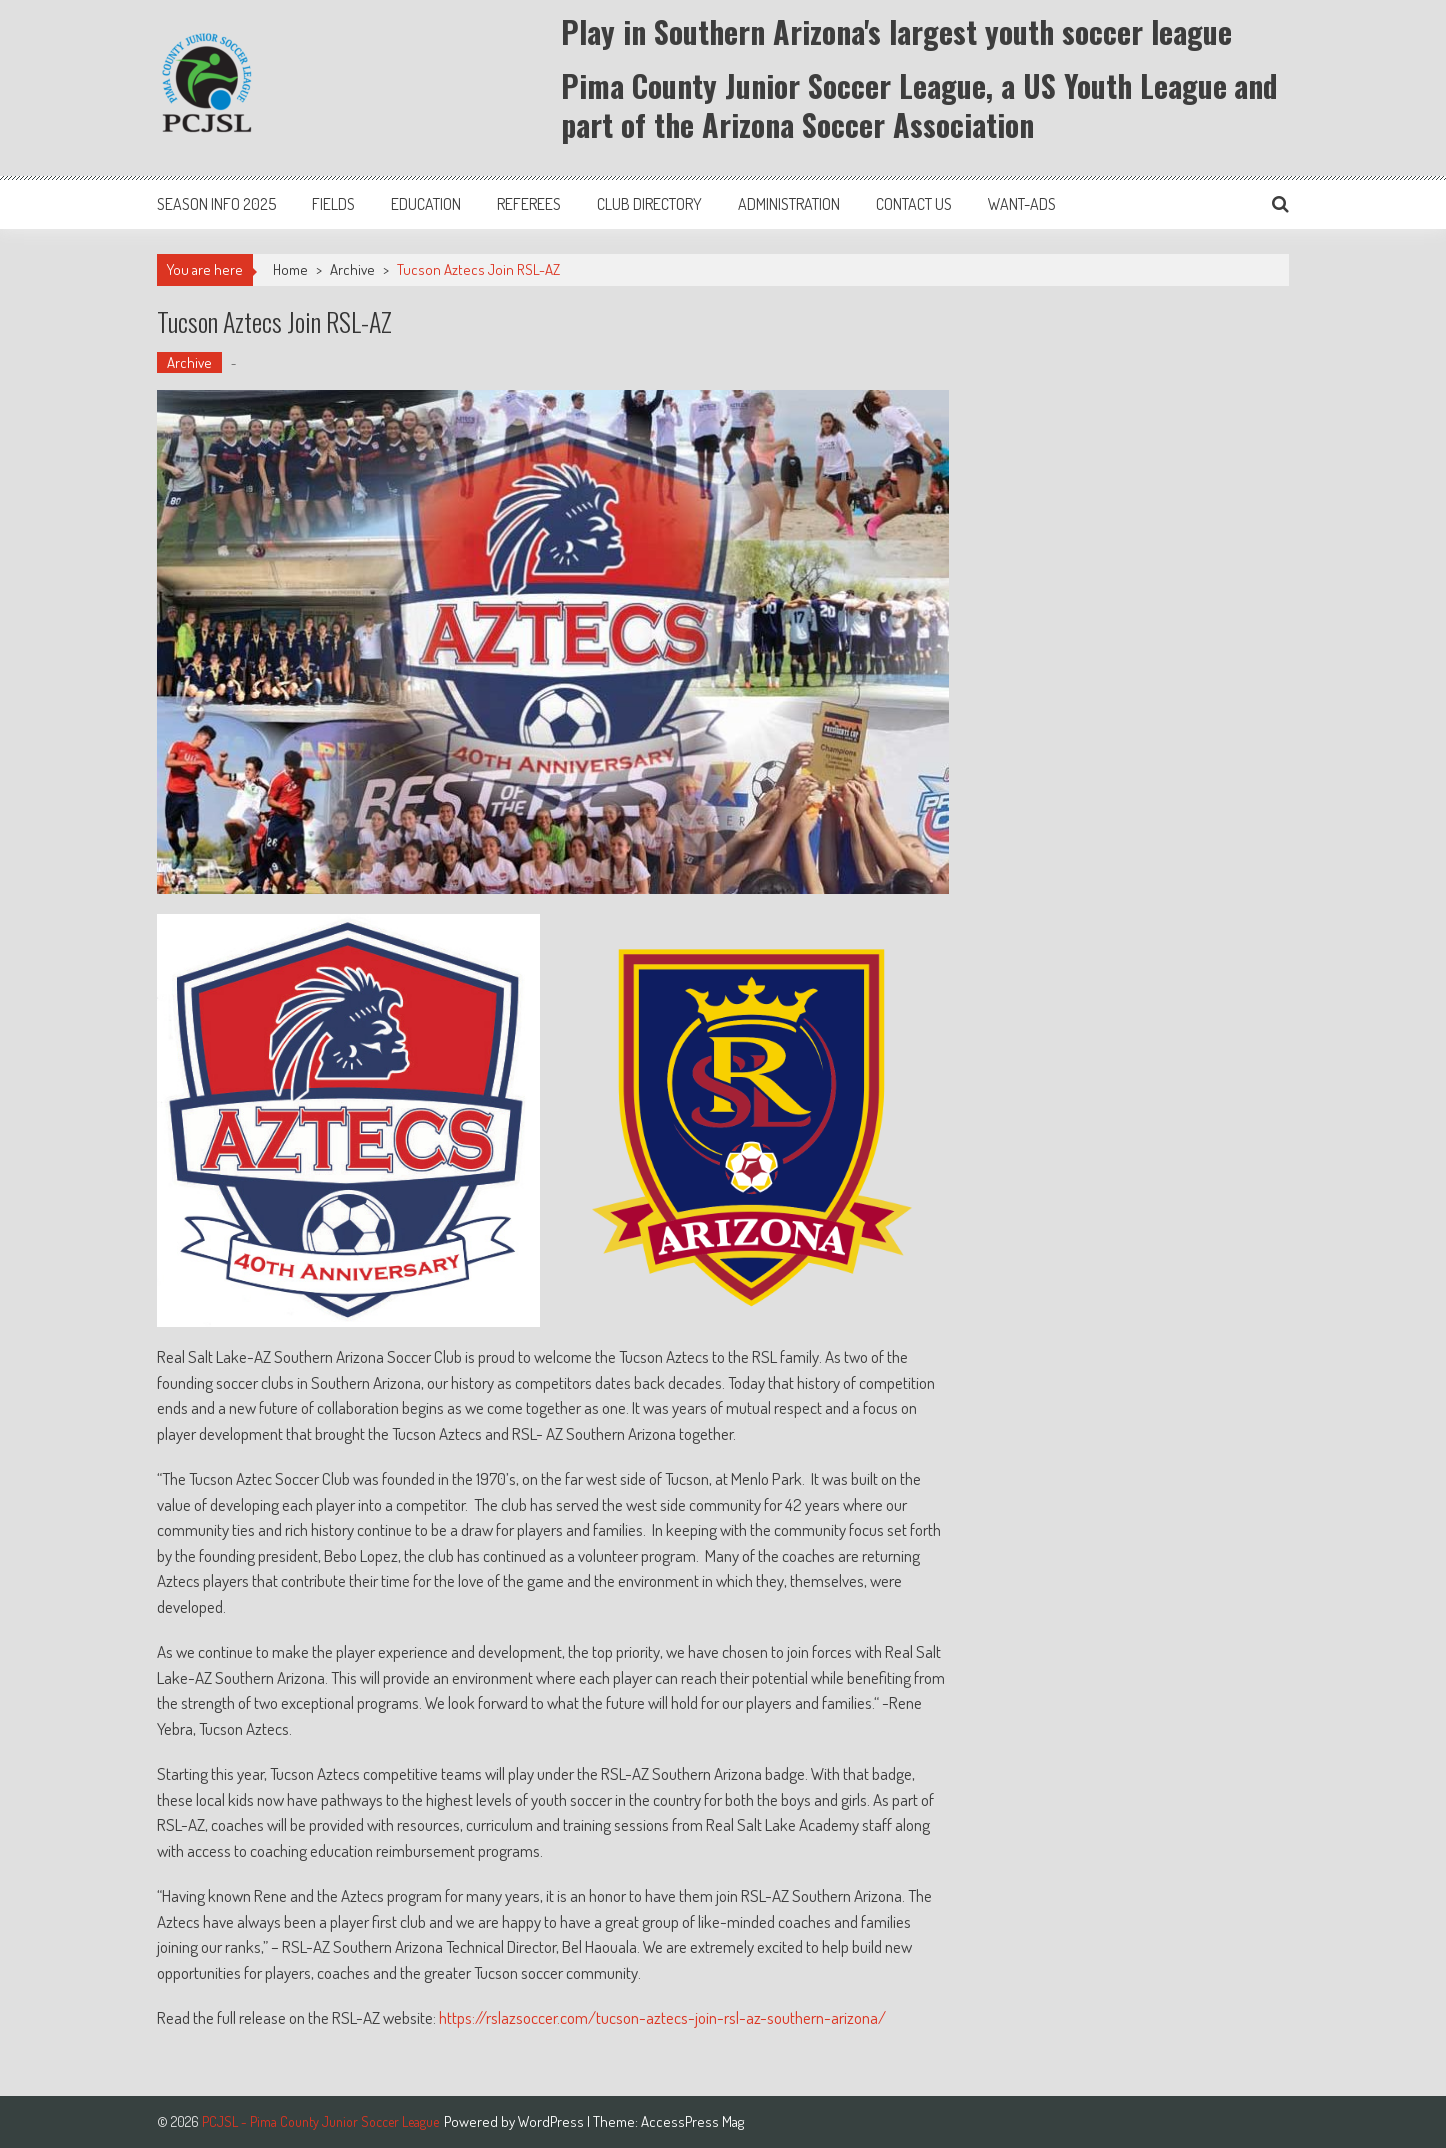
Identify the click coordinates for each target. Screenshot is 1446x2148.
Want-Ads (1022, 204)
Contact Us (914, 204)
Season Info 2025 (216, 204)
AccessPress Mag (692, 2121)
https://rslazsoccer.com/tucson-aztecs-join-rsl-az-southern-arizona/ (662, 2017)
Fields (333, 204)
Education (426, 204)
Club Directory (649, 204)
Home (290, 269)
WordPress (552, 2121)
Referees (529, 204)
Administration (789, 204)
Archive (352, 269)
